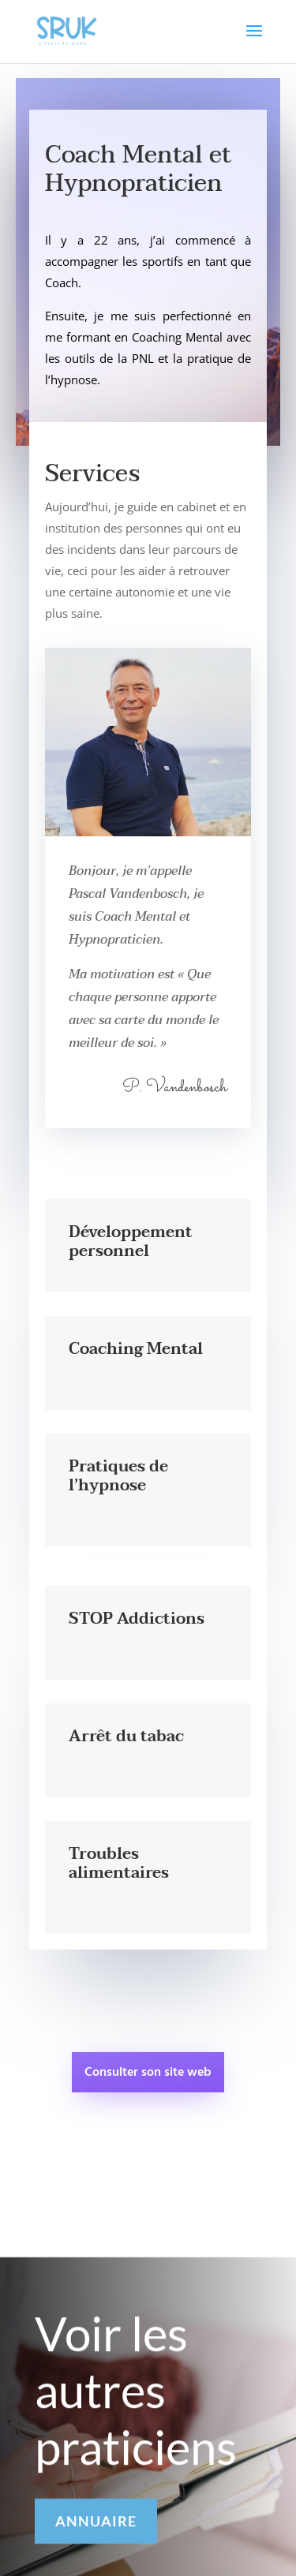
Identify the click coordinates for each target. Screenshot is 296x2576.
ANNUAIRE (96, 2528)
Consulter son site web (148, 2072)
